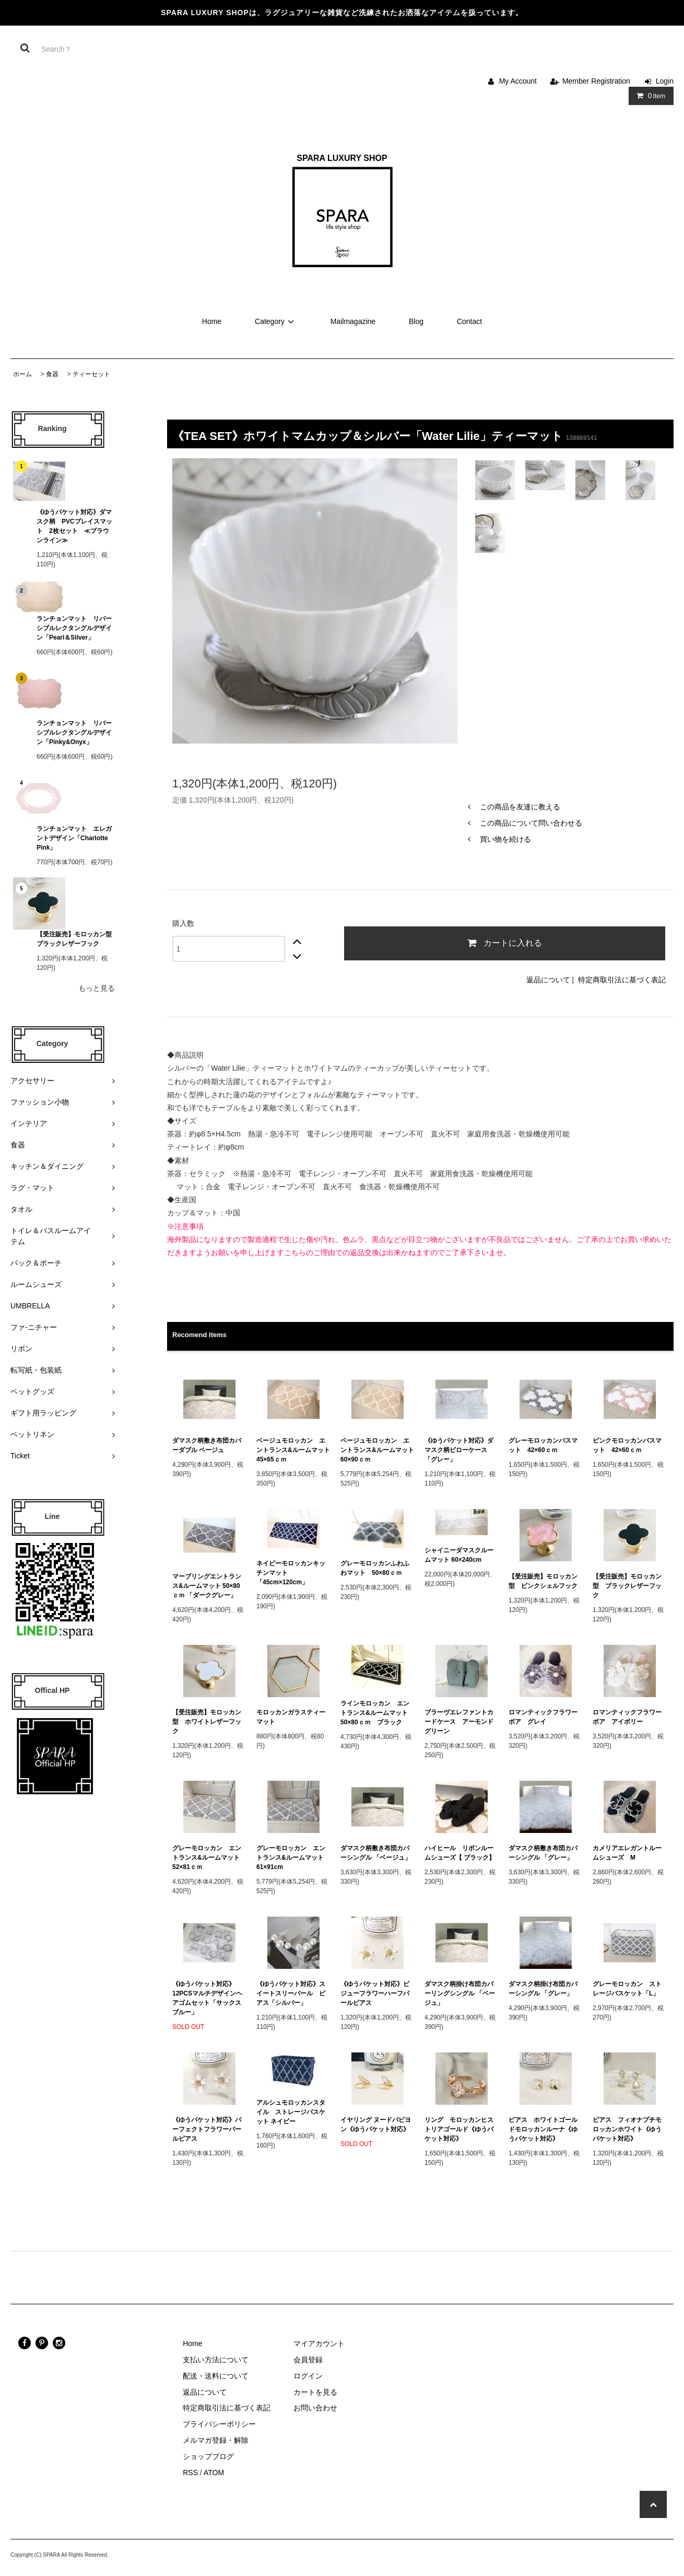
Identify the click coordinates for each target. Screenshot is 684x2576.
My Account (518, 81)
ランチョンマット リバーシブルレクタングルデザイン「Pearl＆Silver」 (74, 628)
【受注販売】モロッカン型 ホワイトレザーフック (206, 1722)
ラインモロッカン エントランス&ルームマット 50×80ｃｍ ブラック (377, 1713)
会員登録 (308, 2359)
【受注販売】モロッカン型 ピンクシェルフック (543, 1581)
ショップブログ (208, 2456)
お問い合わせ (315, 2408)
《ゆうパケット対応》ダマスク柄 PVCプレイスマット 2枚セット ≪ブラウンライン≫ (74, 526)
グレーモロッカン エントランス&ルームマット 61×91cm (293, 1857)
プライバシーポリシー (219, 2424)
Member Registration (596, 81)
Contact (469, 321)
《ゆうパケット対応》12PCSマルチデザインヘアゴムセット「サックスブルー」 (207, 1998)
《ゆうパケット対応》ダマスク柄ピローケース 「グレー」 (458, 1450)
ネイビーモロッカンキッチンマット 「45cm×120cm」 (290, 1573)
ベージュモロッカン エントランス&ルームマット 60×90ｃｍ (377, 1450)
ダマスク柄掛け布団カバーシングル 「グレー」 (543, 1988)
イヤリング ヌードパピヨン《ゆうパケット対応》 (375, 2124)
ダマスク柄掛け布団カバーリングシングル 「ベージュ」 (459, 1993)
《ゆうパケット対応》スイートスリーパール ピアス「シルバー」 (290, 1993)
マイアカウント (319, 2343)
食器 (52, 374)
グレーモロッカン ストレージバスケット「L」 (627, 1988)
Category (276, 321)
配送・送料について (216, 2376)
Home (211, 321)
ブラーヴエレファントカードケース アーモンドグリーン (458, 1722)
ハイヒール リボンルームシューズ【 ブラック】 (459, 1852)
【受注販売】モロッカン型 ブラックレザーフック (76, 939)
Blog (416, 321)
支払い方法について (216, 2359)
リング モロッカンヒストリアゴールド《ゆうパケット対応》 (458, 2129)
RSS (190, 2472)
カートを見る (315, 2392)
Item (648, 95)
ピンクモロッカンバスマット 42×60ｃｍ (627, 1445)
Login (665, 81)
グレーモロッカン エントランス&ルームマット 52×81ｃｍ (209, 1857)
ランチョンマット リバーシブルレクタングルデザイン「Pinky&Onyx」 (74, 733)
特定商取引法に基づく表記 (622, 980)
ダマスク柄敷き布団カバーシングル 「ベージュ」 (375, 1852)
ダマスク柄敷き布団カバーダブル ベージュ (206, 1445)
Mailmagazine (353, 321)
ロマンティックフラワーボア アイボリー (627, 1717)
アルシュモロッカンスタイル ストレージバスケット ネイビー (290, 2112)
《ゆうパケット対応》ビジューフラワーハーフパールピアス (374, 1993)
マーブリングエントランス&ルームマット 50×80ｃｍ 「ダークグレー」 (207, 1586)
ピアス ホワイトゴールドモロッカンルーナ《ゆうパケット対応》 (543, 2129)
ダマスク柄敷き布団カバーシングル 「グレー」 (543, 1852)
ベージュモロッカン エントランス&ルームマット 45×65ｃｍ (293, 1450)
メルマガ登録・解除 (216, 2440)
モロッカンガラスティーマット (290, 1717)
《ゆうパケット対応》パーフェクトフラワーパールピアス (206, 2129)
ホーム (22, 374)
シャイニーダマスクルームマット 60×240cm (458, 1555)
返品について (548, 980)
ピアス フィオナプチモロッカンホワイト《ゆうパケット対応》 (627, 2129)
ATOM (214, 2472)
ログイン (308, 2376)
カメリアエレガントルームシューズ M (627, 1852)
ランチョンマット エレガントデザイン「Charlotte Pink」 (75, 838)
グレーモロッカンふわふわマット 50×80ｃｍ (374, 1568)
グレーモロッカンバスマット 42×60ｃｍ (543, 1445)
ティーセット (91, 374)
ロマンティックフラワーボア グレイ (543, 1717)
